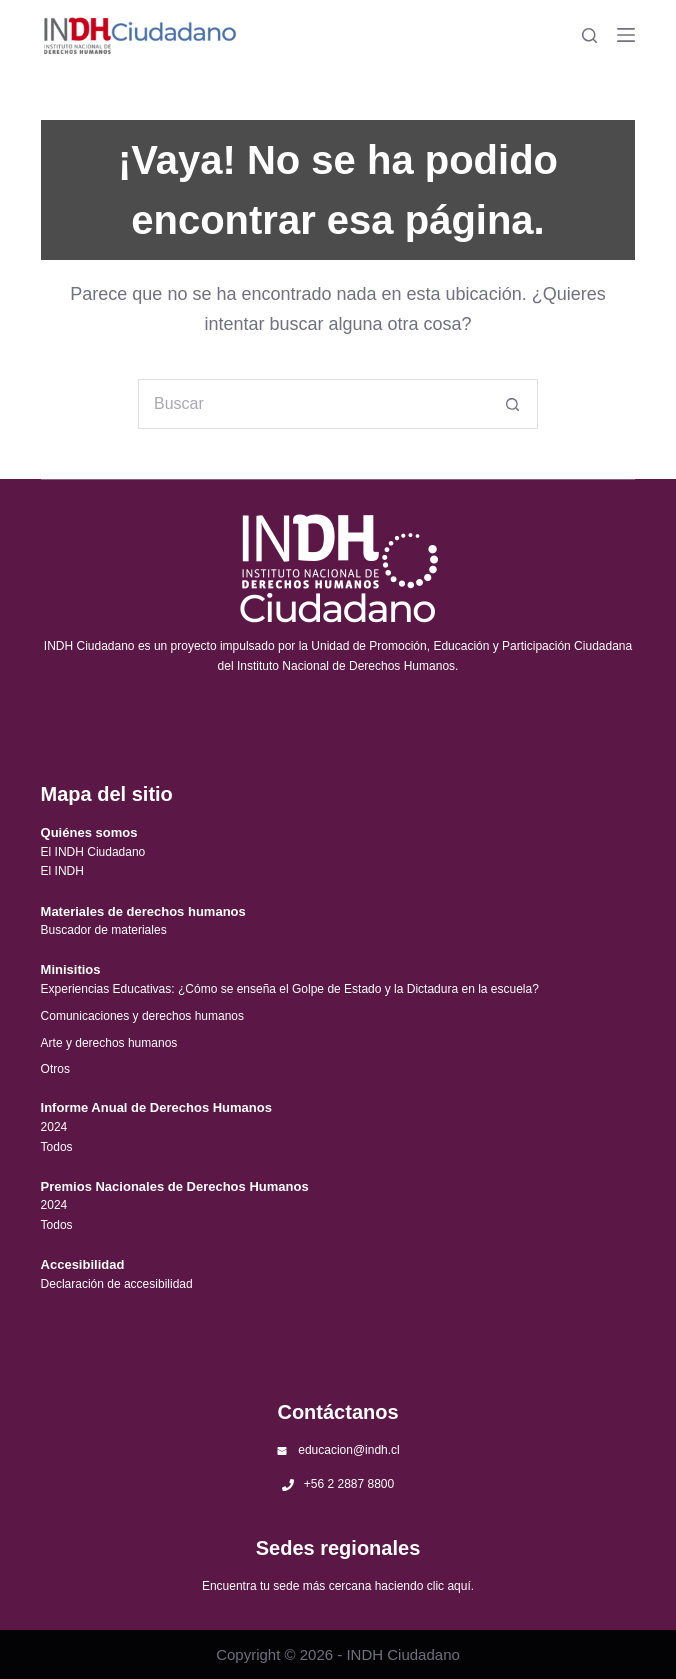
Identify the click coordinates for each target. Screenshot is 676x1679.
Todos (57, 1147)
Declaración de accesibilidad (117, 1284)
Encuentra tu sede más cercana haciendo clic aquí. (338, 1586)
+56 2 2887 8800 (349, 1484)
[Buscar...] (313, 404)
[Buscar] (589, 35)
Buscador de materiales (104, 930)
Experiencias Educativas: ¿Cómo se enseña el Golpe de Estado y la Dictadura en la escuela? (290, 989)
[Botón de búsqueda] (513, 404)
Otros (55, 1069)
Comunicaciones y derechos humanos (142, 1016)
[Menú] (626, 35)
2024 (54, 1127)
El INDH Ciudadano (93, 852)
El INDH (62, 871)
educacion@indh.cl (349, 1450)
